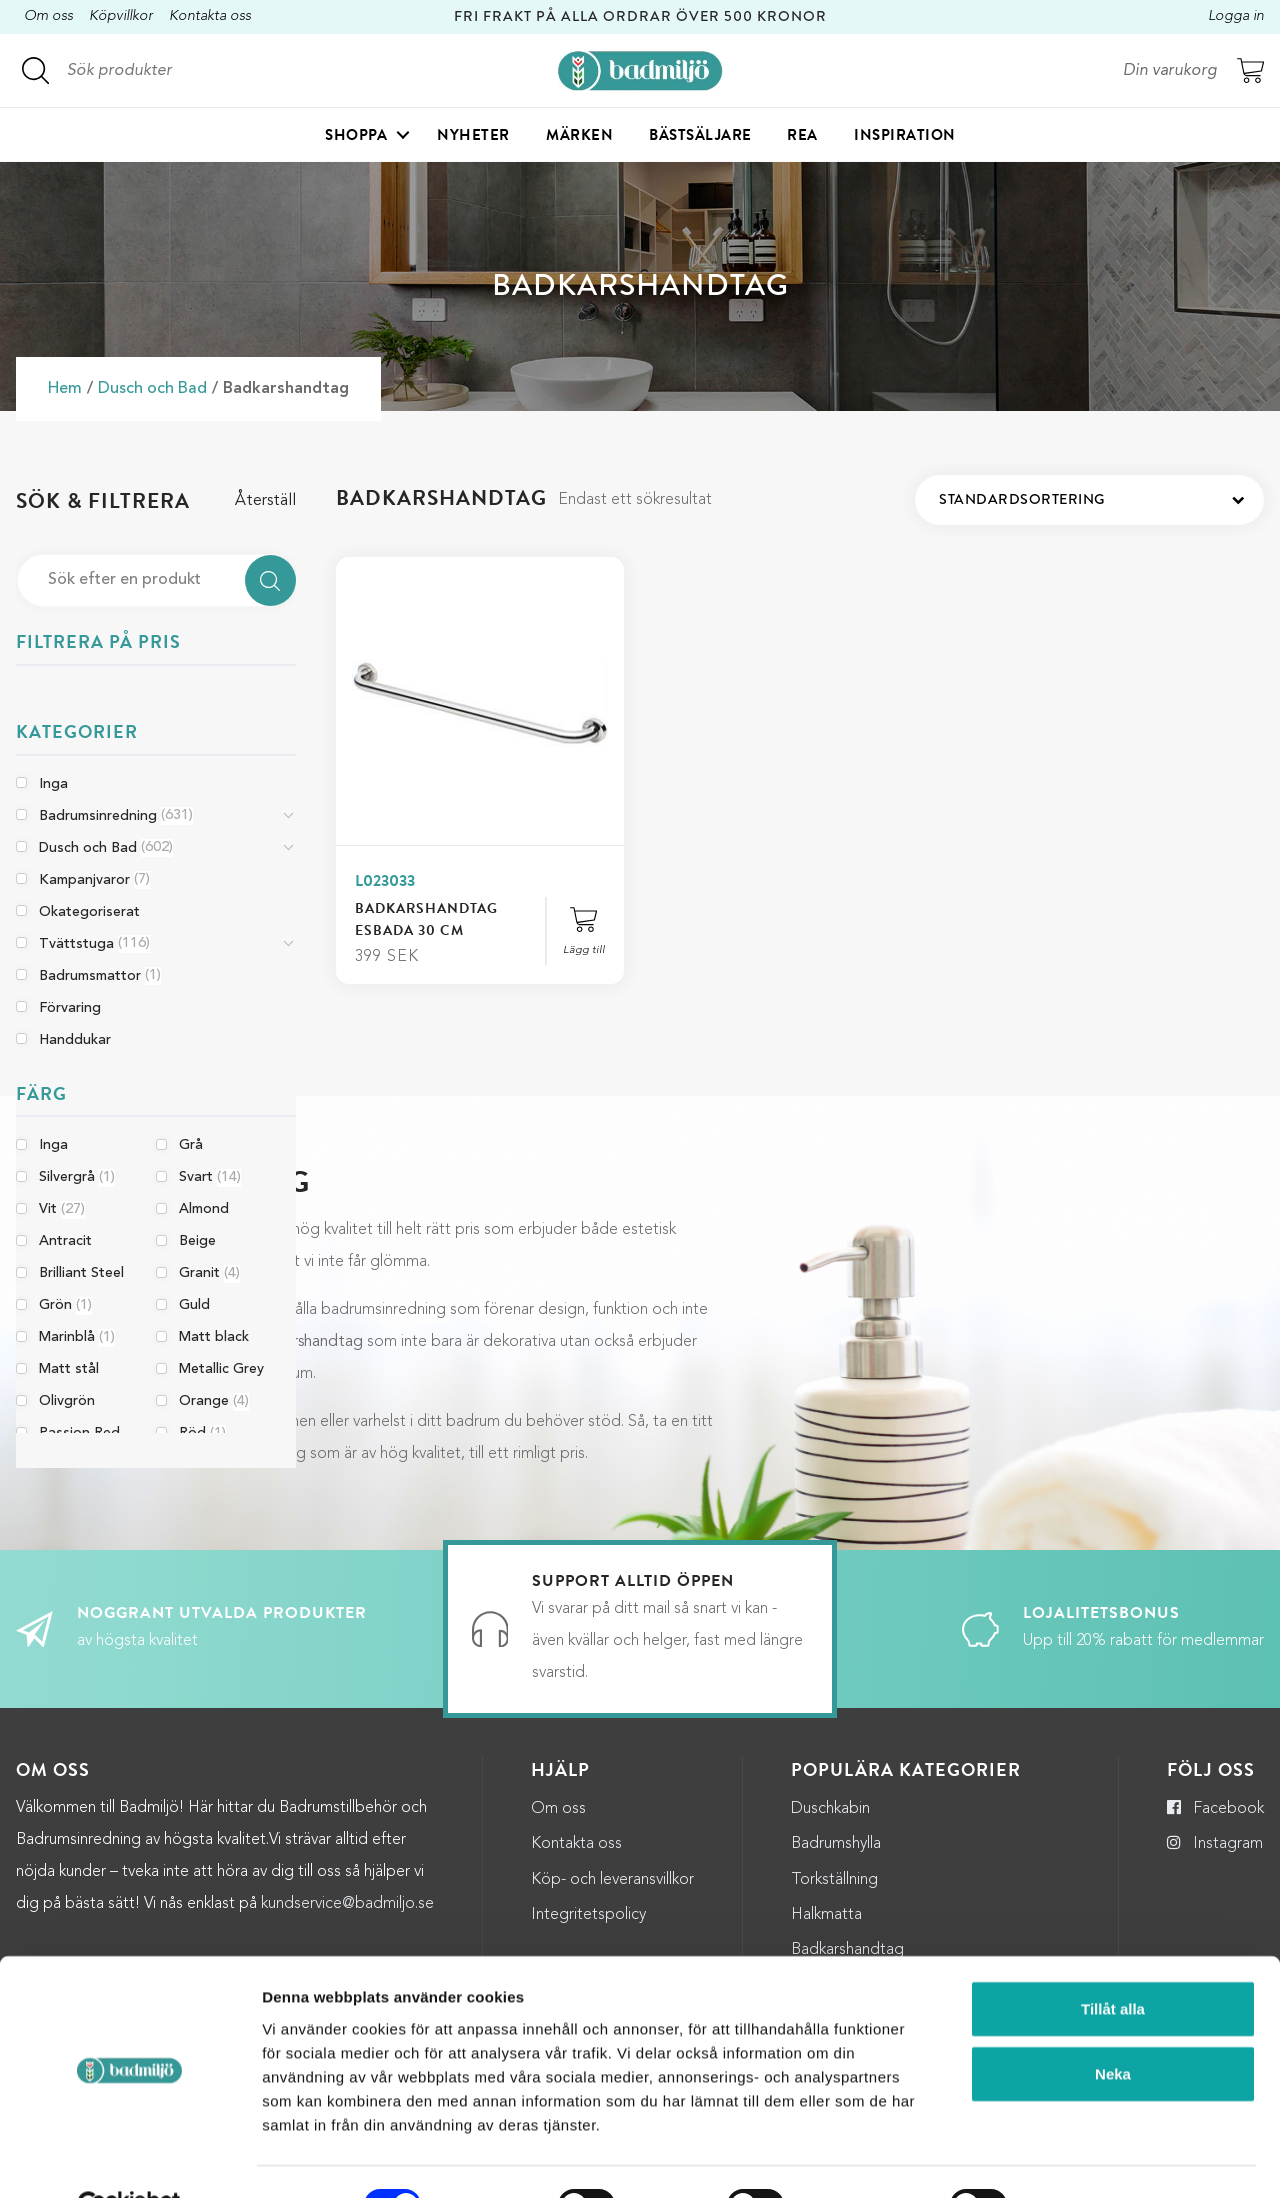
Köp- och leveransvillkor (612, 1880)
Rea (802, 136)
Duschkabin (830, 1809)
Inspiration (905, 136)
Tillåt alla (1113, 1961)
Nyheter (473, 136)
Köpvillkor (121, 16)
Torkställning (834, 1880)
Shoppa (356, 136)
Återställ (265, 501)
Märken (579, 136)
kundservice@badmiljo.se (347, 1904)
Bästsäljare (700, 136)
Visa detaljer (1089, 2158)
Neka (1113, 2027)
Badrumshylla (836, 1844)
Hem (65, 389)
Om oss (48, 16)
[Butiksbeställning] (1089, 500)
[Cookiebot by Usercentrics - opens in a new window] (129, 2159)
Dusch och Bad (152, 389)
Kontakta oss (210, 16)
